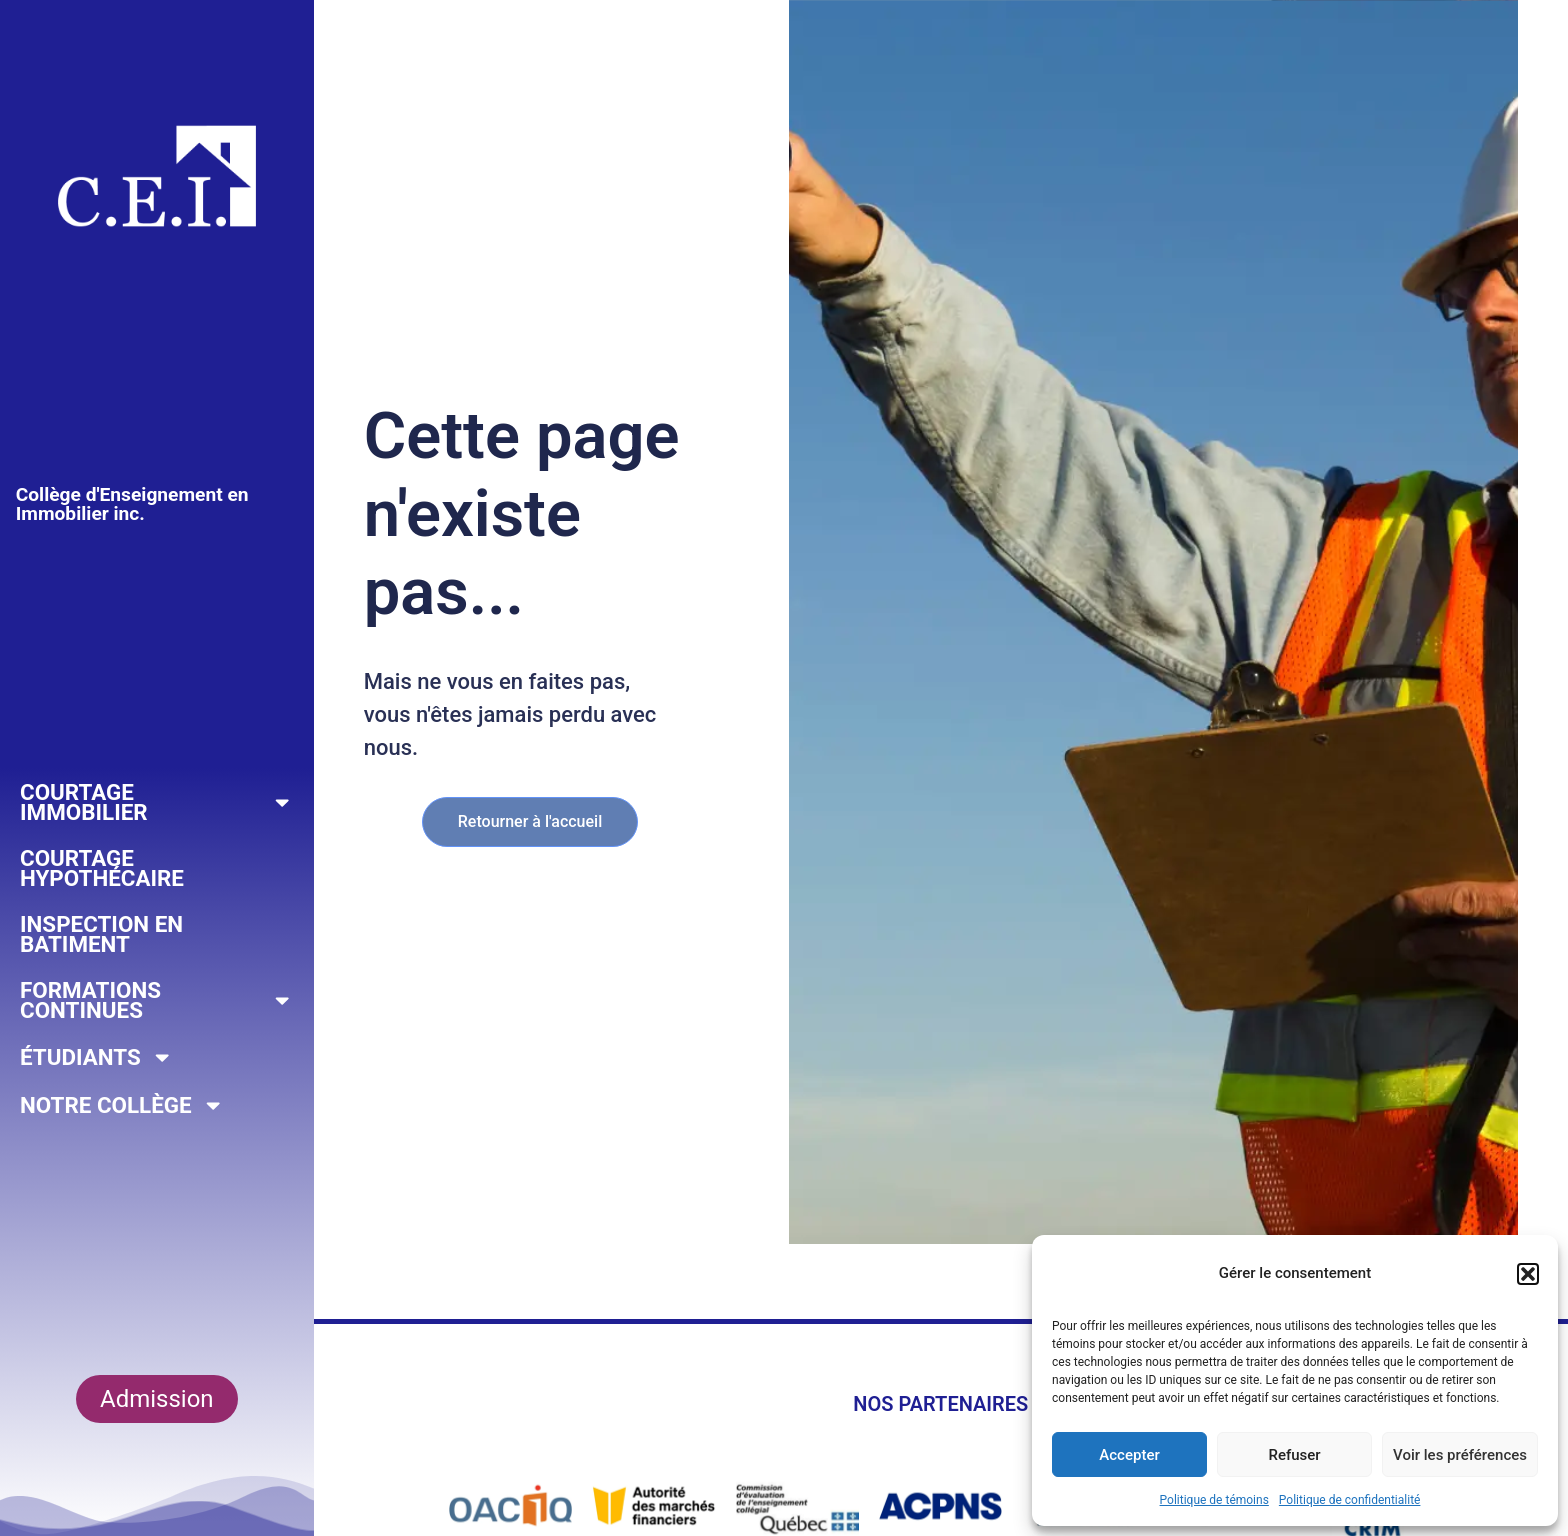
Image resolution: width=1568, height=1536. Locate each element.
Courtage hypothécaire (102, 868)
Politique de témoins (1214, 1500)
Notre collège (122, 1105)
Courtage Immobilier (157, 802)
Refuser (1294, 1455)
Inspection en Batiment (101, 934)
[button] (1528, 1274)
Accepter (1129, 1455)
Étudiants (96, 1057)
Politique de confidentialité (1350, 1500)
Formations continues (157, 1000)
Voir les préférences (1460, 1455)
